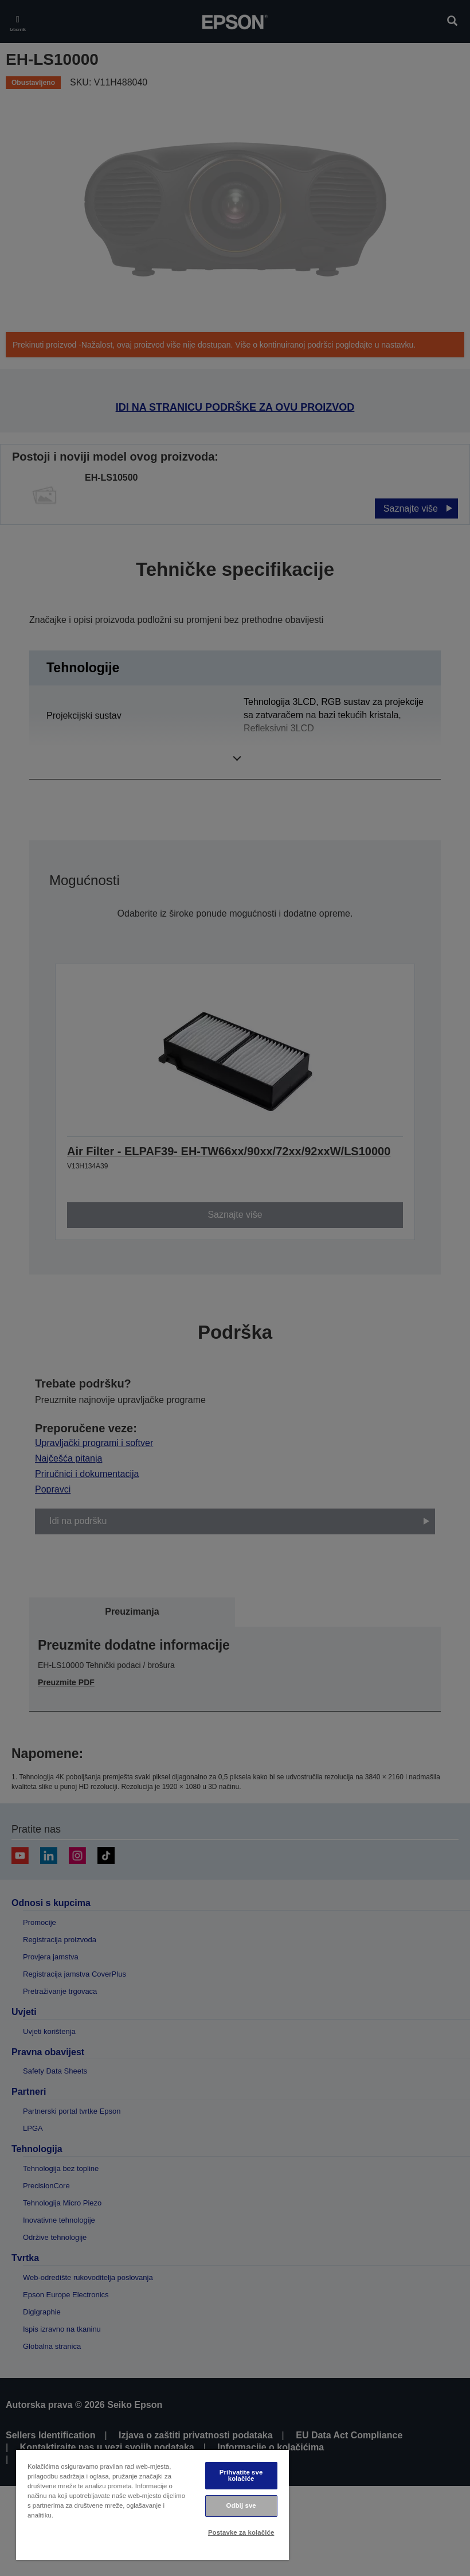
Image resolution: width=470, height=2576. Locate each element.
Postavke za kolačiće (241, 2532)
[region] (152, 2505)
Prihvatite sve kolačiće (241, 2475)
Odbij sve (241, 2505)
